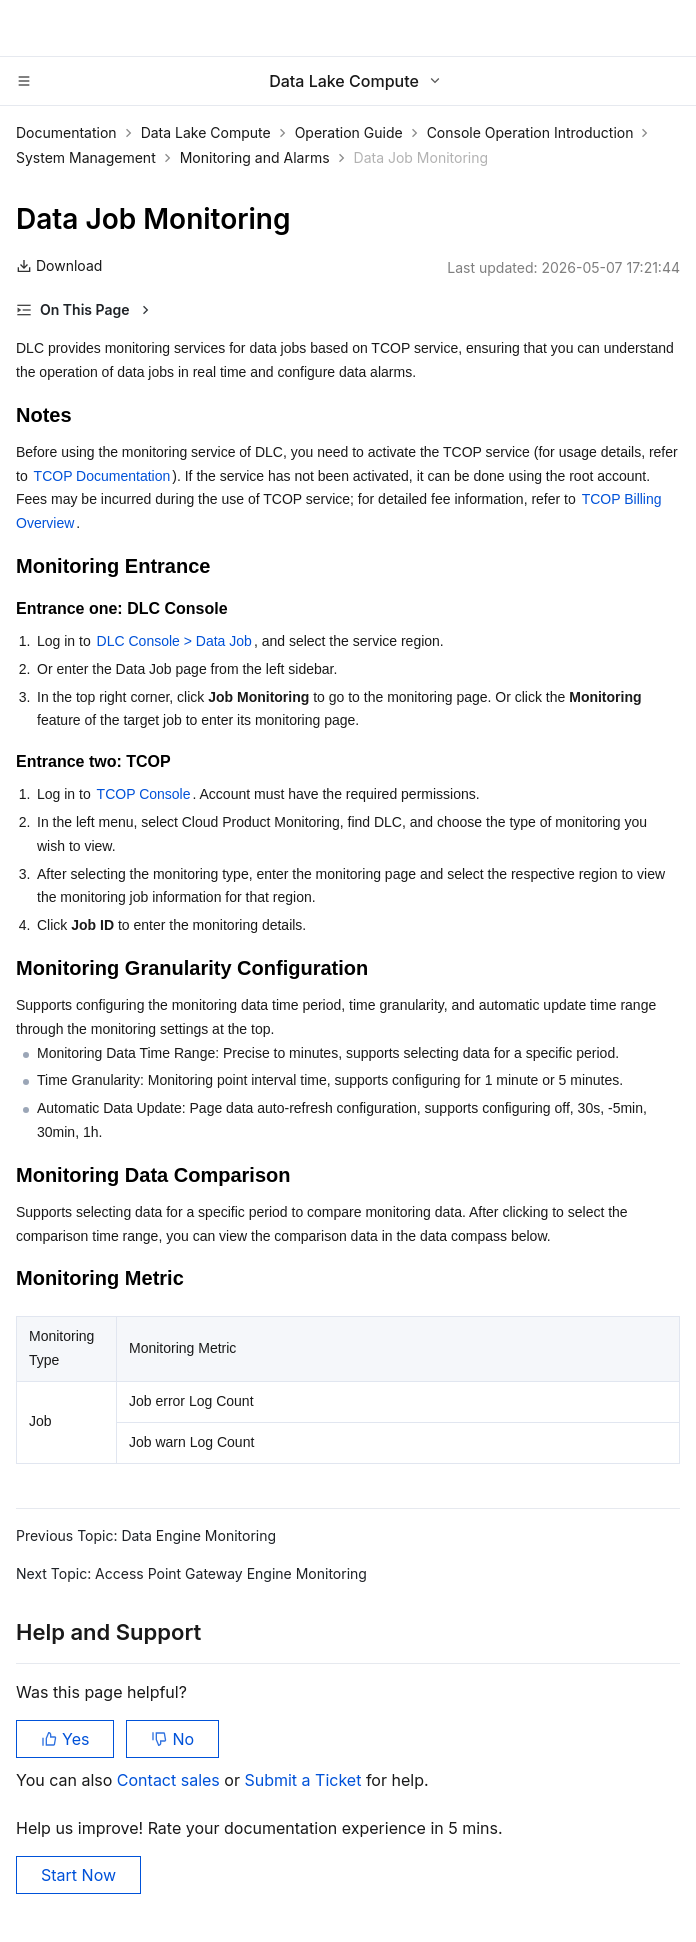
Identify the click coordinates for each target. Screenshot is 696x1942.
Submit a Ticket (304, 1780)
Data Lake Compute (206, 132)
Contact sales (170, 1780)
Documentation (66, 132)
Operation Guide (349, 132)
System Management (86, 157)
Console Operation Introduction (530, 132)
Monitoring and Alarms (255, 157)
